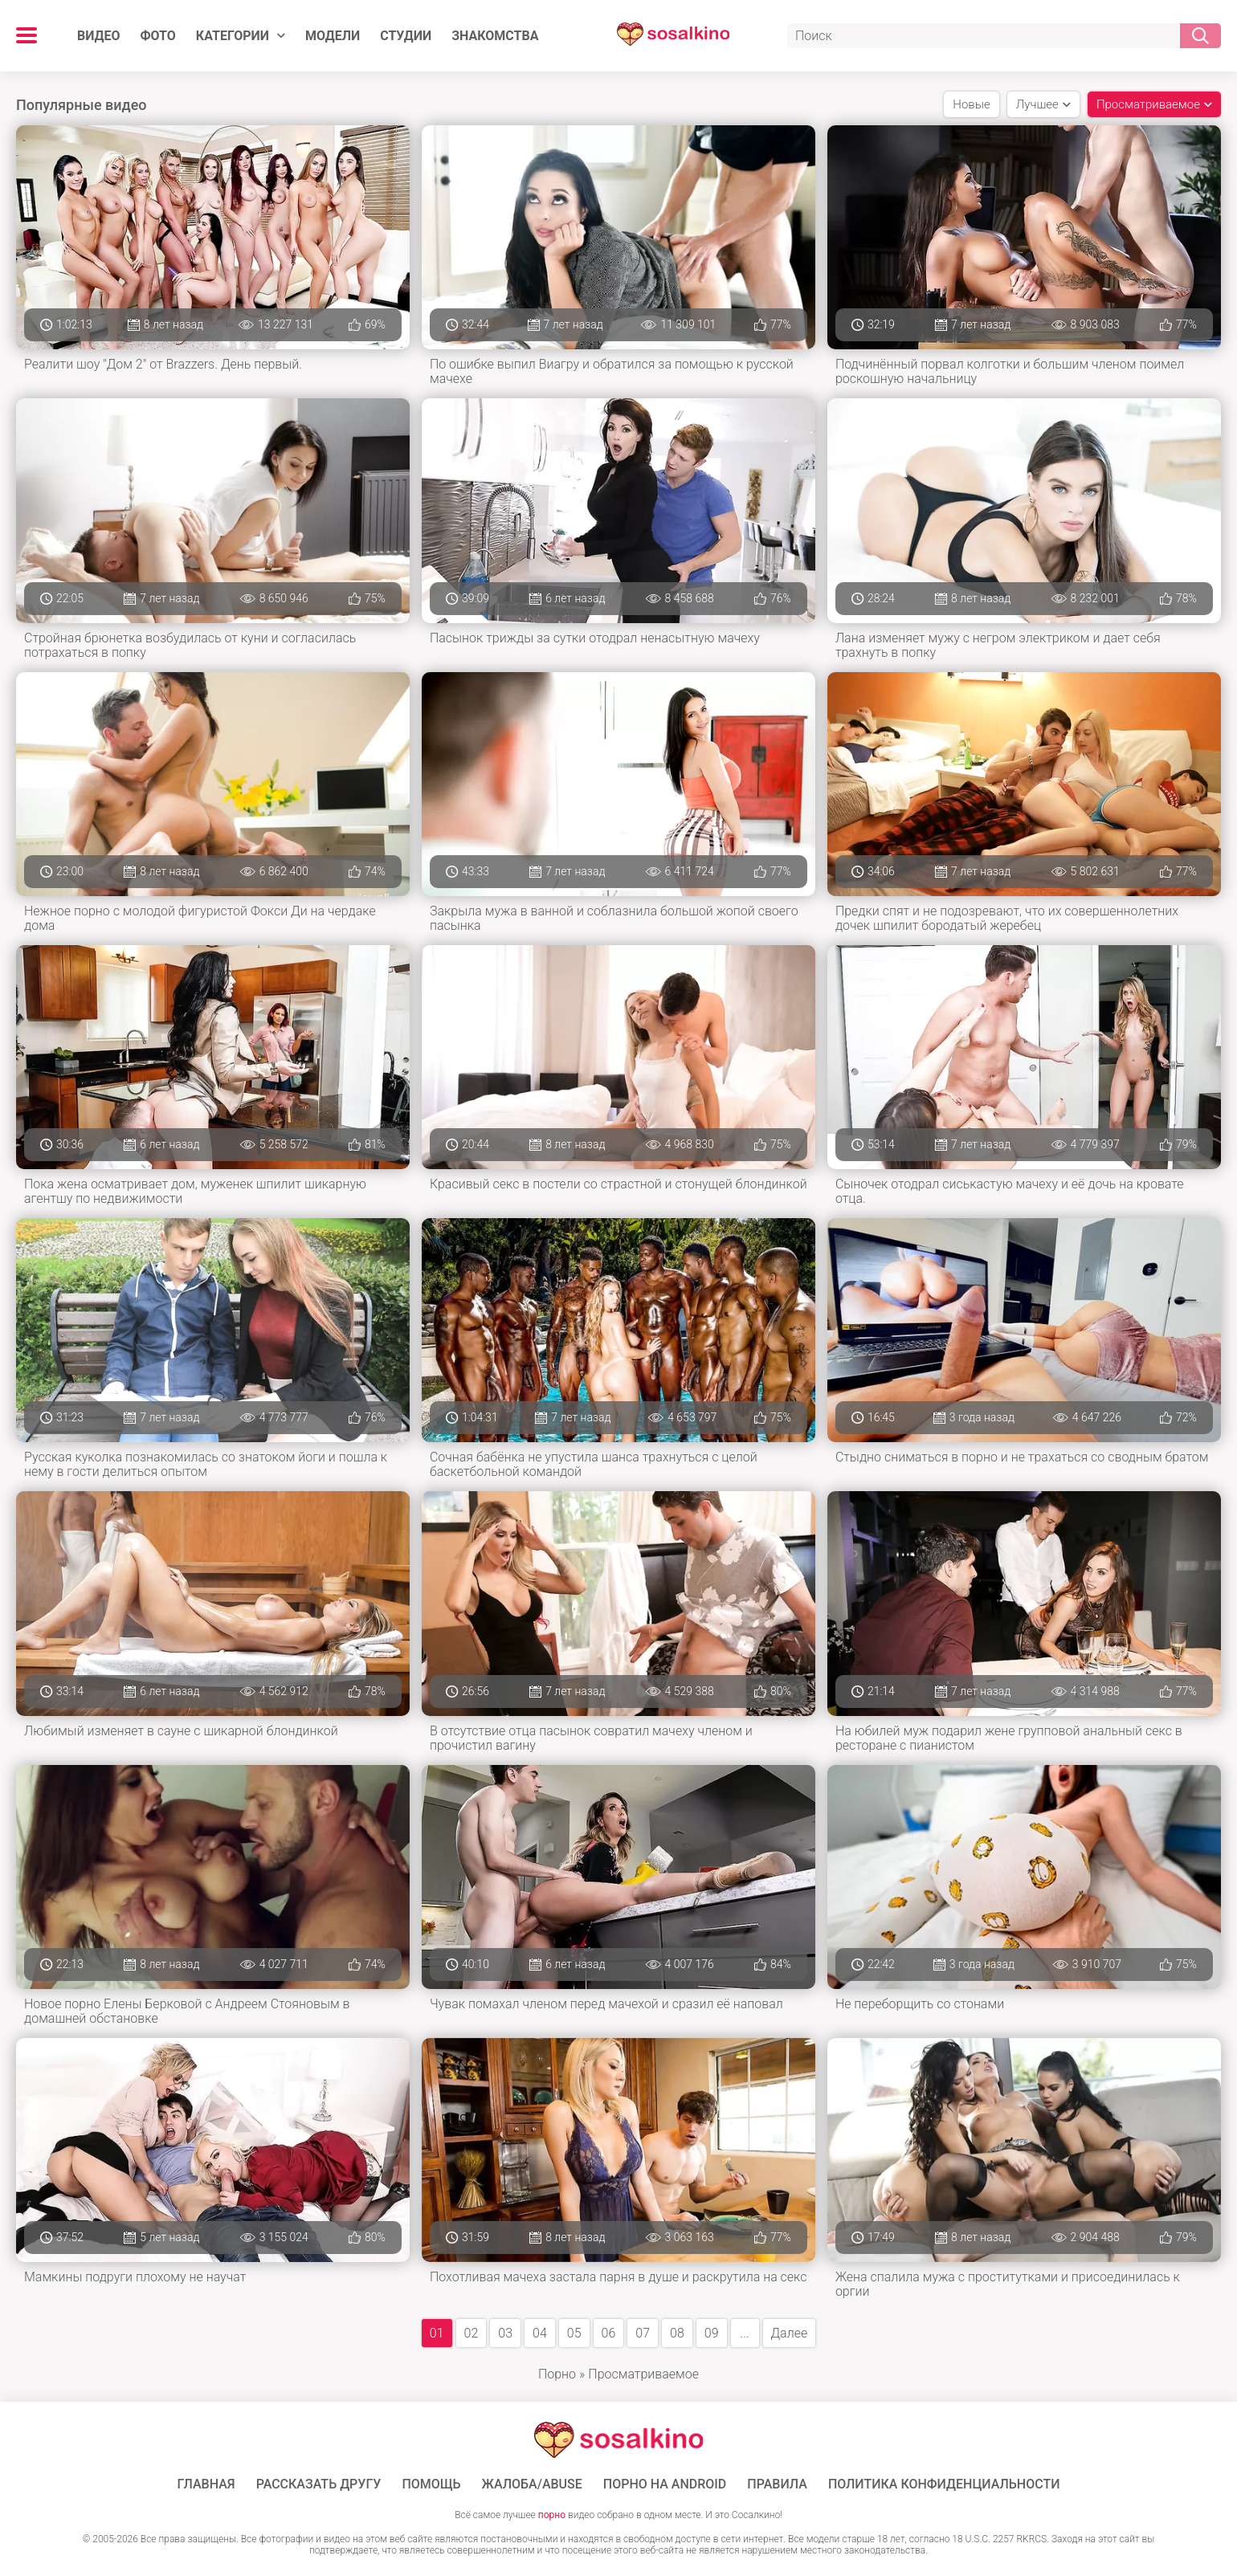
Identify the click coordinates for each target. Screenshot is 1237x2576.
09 (711, 2333)
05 (574, 2333)
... (744, 2333)
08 (677, 2333)
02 (471, 2333)
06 (609, 2333)
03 (505, 2333)
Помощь (431, 2484)
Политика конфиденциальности (944, 2484)
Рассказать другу (319, 2484)
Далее (789, 2333)
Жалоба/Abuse (532, 2484)
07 (642, 2333)
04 (540, 2333)
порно (551, 2515)
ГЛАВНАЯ (206, 2484)
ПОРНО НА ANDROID (665, 2484)
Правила (777, 2484)
